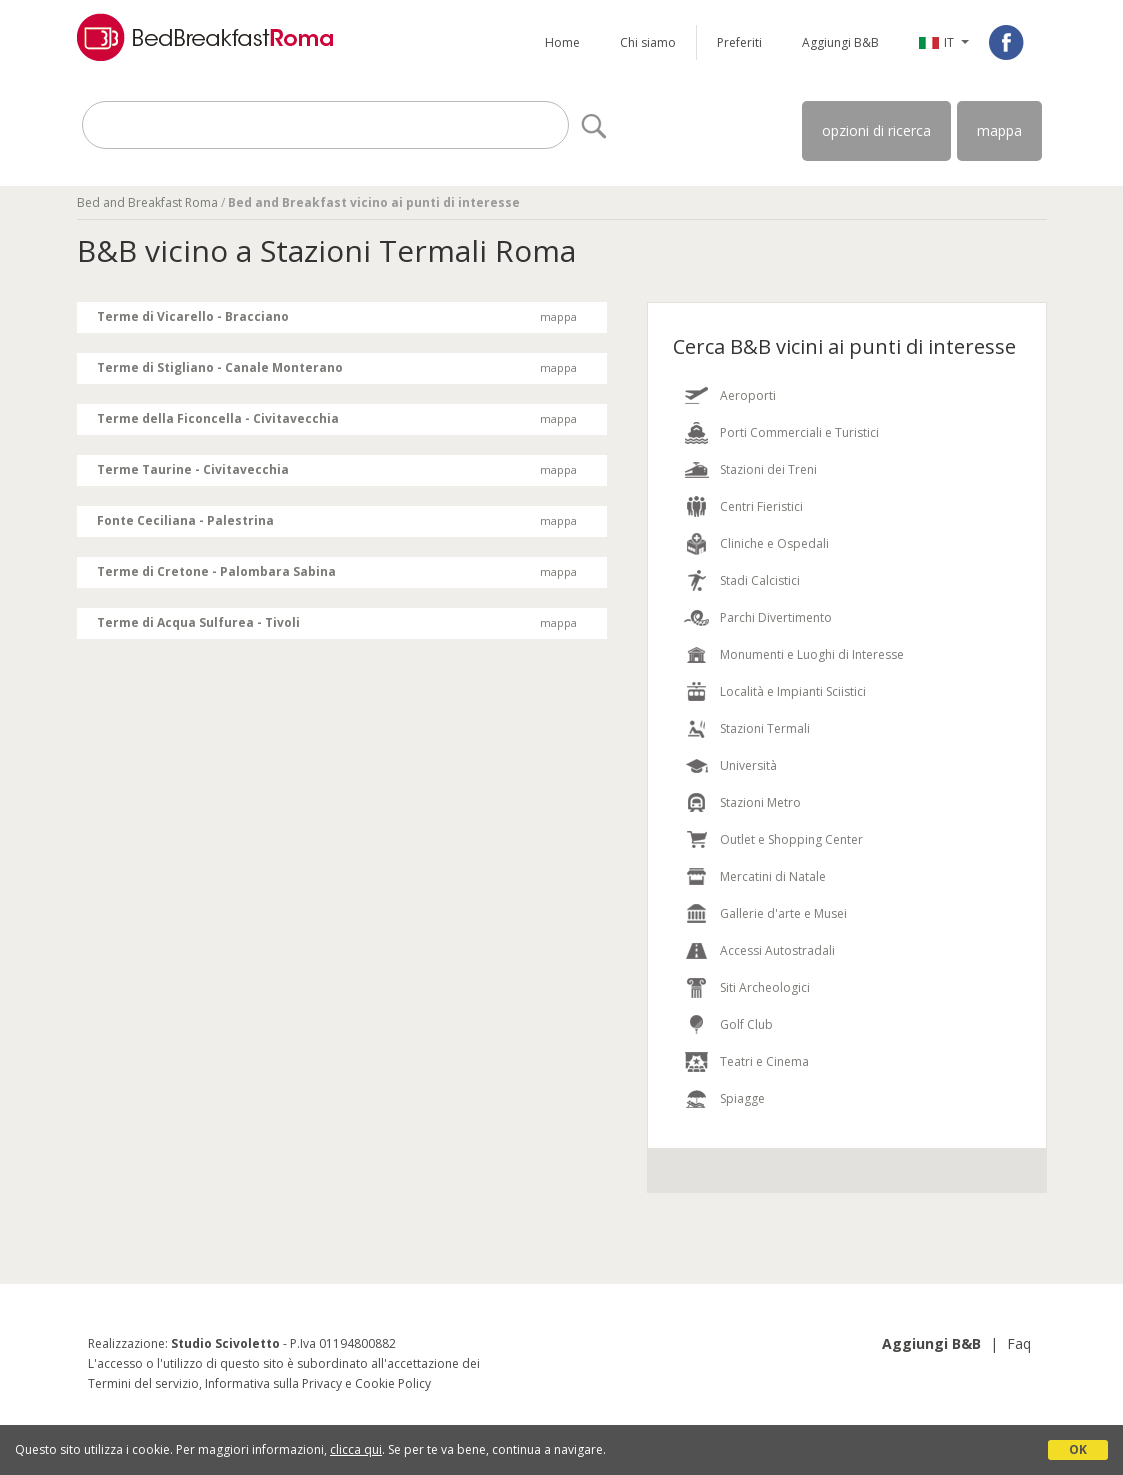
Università (748, 765)
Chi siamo (648, 42)
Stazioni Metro (760, 802)
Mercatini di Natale (773, 876)
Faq (1019, 1343)
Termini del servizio (143, 1383)
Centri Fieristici (761, 506)
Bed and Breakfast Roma (147, 202)
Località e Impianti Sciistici (793, 691)
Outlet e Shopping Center (791, 839)
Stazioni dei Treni (768, 469)
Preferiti (739, 42)
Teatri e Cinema (764, 1061)
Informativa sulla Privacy (273, 1383)
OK (1078, 1449)
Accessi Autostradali (777, 950)
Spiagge (742, 1098)
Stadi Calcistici (760, 580)
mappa (999, 130)
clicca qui (356, 1449)
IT (949, 42)
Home (562, 42)
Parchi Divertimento (776, 617)
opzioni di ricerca (876, 130)
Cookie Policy (393, 1383)
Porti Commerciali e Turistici (799, 432)
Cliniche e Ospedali (774, 543)
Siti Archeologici (765, 987)
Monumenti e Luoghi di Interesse (812, 654)
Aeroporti (748, 395)
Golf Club (746, 1024)
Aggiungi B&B (840, 42)
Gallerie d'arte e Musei (783, 913)
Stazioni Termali (765, 728)
